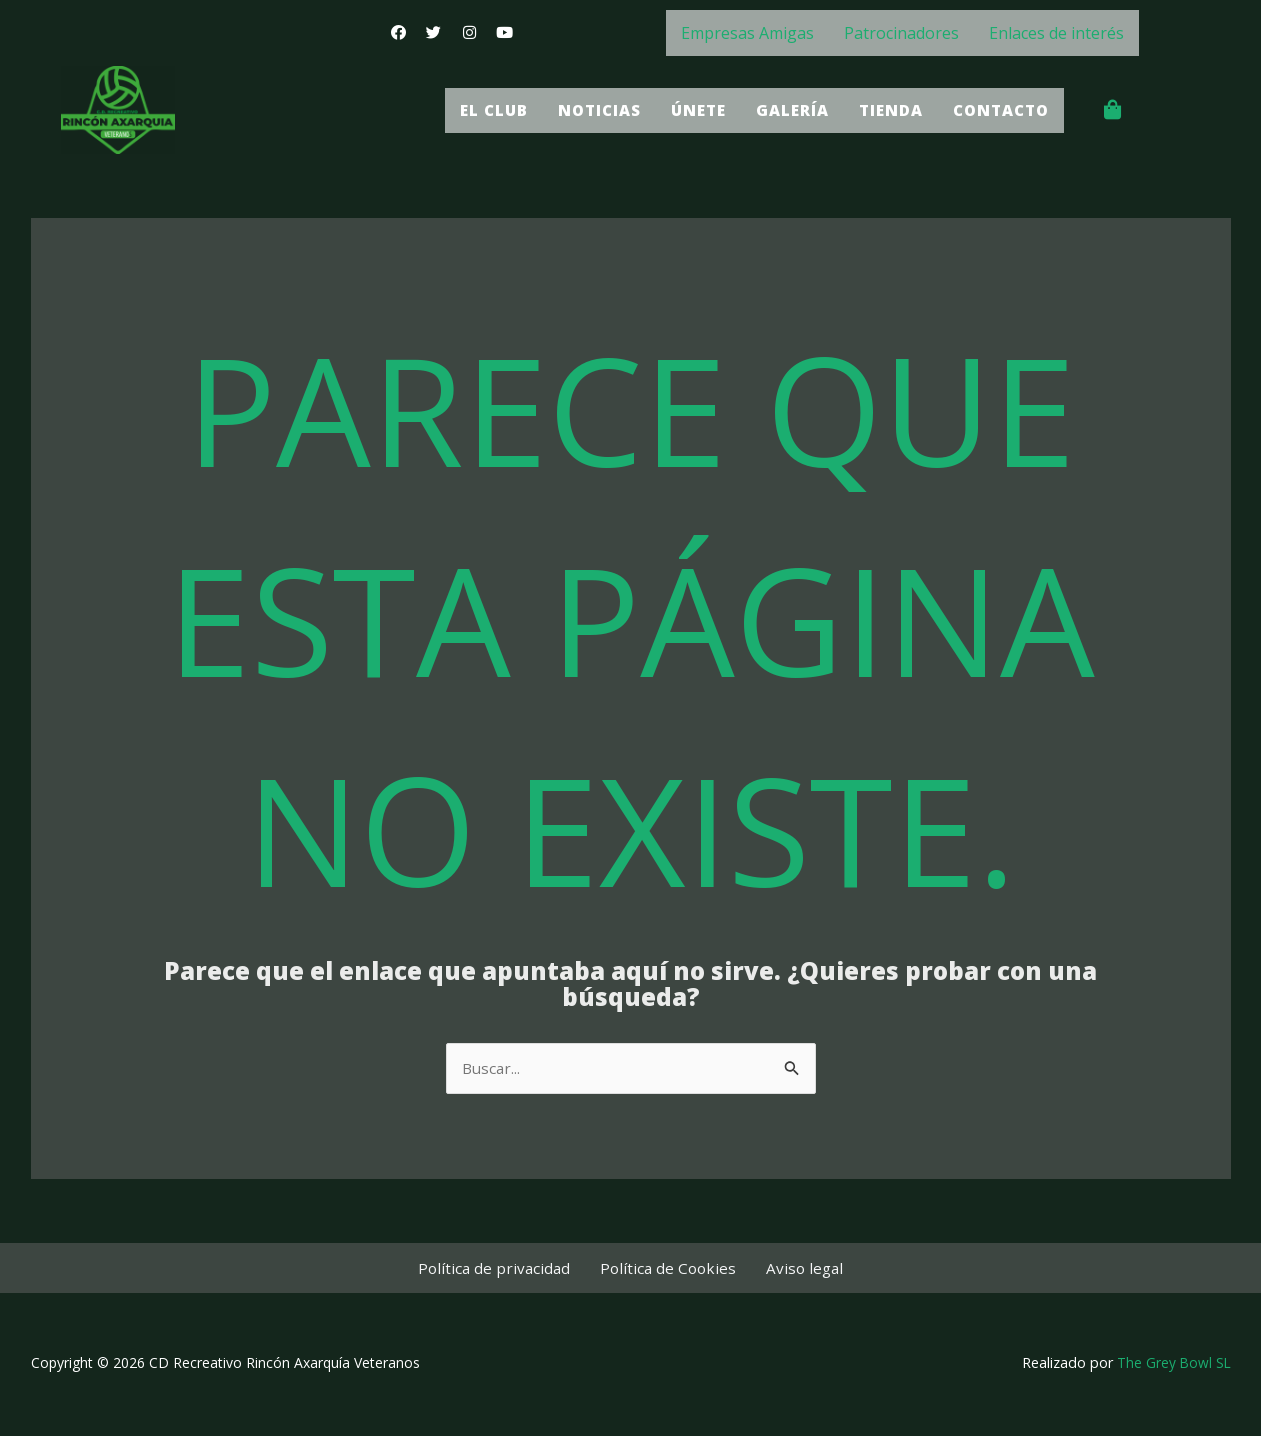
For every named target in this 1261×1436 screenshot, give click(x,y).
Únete (682, 110)
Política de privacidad (505, 1270)
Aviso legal (795, 1270)
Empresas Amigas (747, 33)
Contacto (997, 110)
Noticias (579, 110)
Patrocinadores (901, 33)
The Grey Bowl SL (1172, 1365)
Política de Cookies (669, 1270)
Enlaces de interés (1056, 33)
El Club (469, 110)
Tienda (882, 110)
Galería (780, 110)
